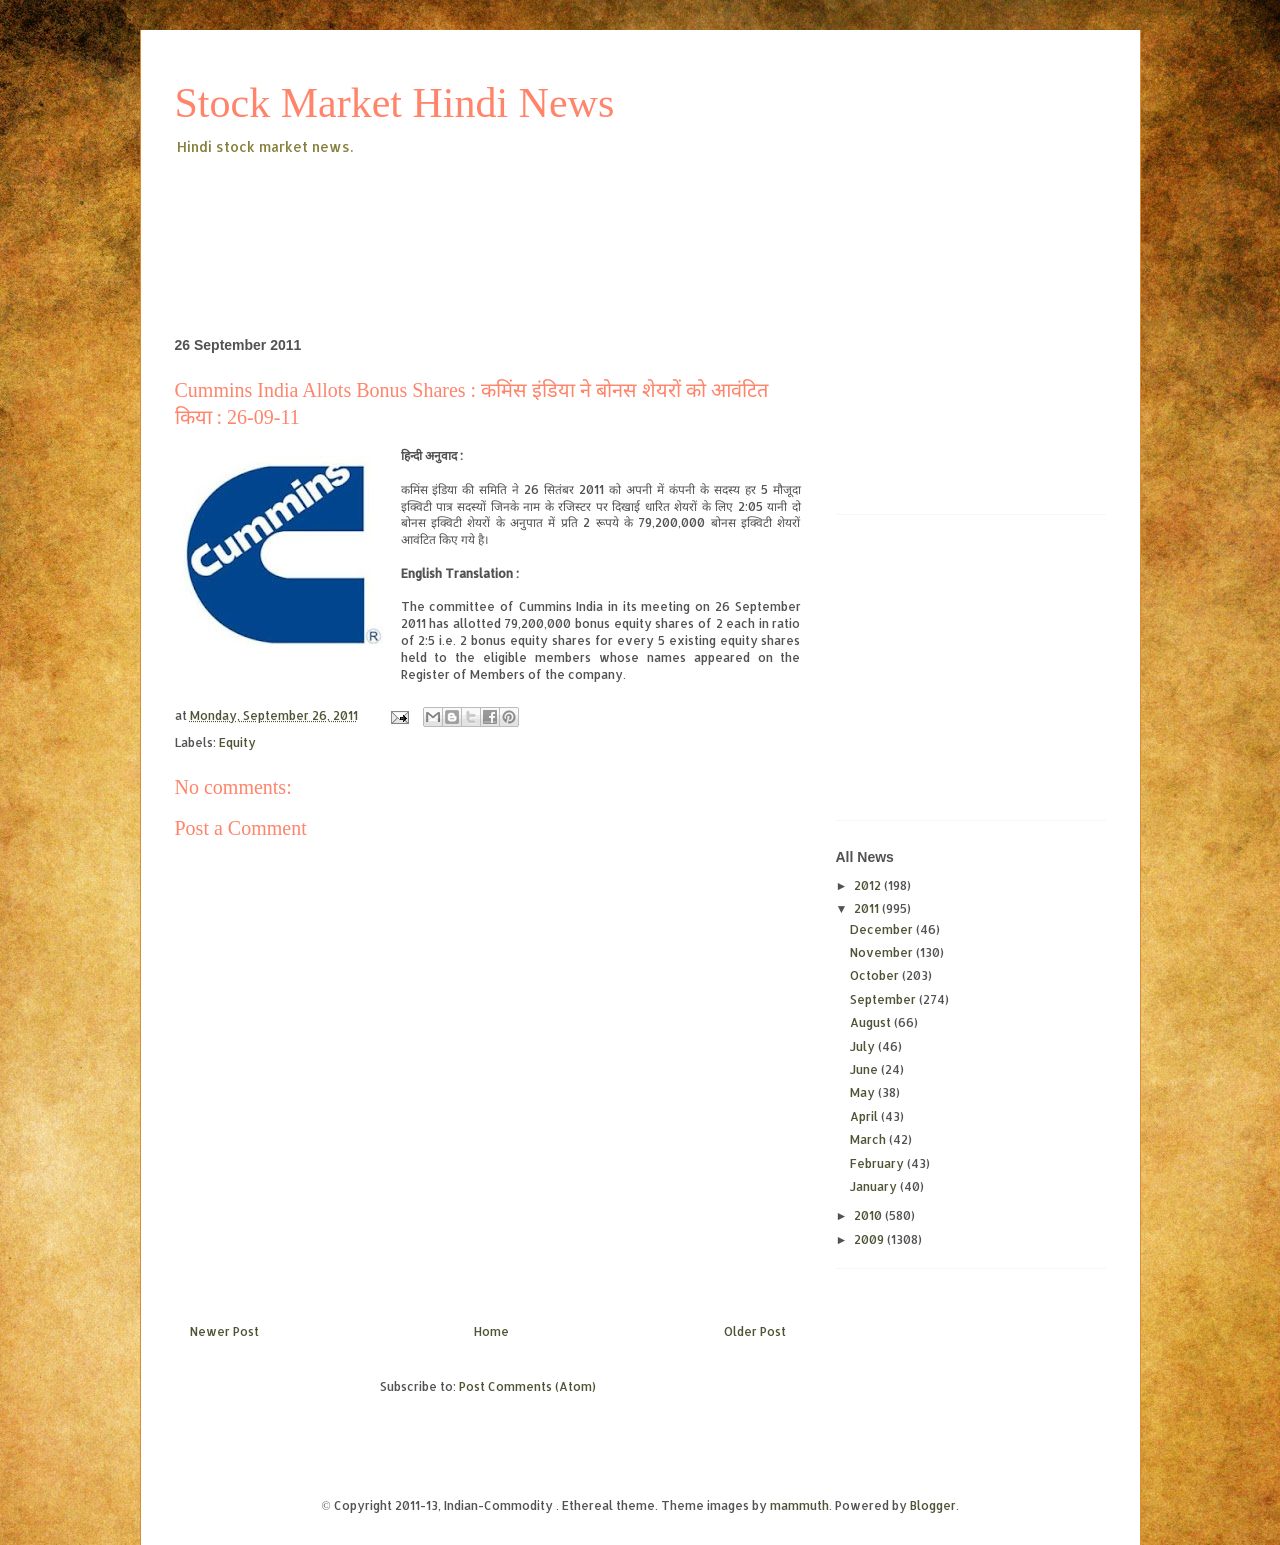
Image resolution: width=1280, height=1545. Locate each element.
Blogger (933, 1505)
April (865, 1116)
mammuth (799, 1505)
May (864, 1092)
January (875, 1186)
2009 (870, 1239)
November (883, 952)
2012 (869, 885)
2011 (868, 908)
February (878, 1163)
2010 (869, 1215)
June (865, 1069)
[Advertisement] (539, 214)
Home (491, 1331)
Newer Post (224, 1331)
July (864, 1046)
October (876, 975)
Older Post (755, 1331)
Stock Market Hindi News (395, 103)
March (869, 1139)
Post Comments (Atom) (527, 1386)
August (872, 1022)
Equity (237, 742)
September (884, 999)
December (883, 929)
